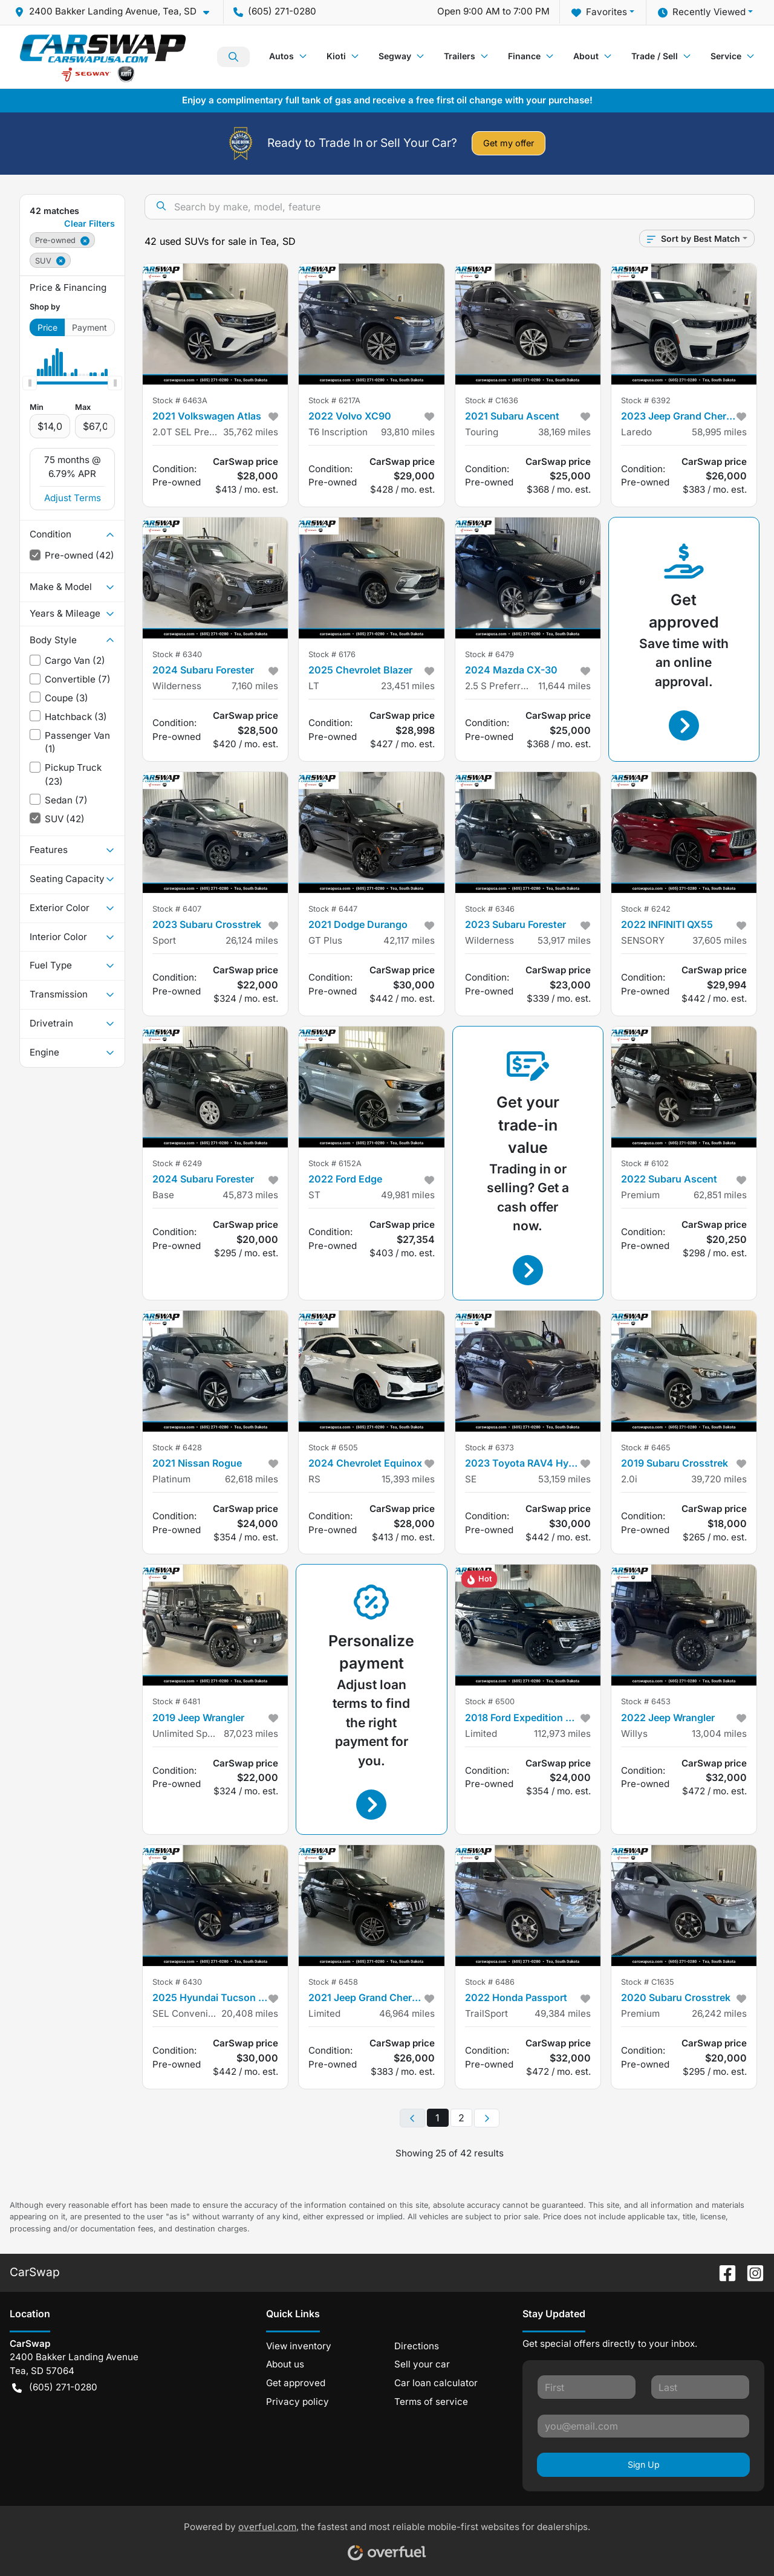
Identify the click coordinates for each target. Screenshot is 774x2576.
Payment (89, 327)
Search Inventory (233, 57)
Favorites (599, 12)
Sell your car (422, 2364)
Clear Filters (89, 223)
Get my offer (508, 143)
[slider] (29, 383)
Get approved (295, 2383)
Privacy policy (297, 2401)
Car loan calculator (436, 2383)
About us (285, 2364)
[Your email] (643, 2426)
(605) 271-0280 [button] (274, 11)
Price (47, 327)
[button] (117, 12)
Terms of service (431, 2401)
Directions (416, 2346)
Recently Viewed (702, 12)
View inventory (298, 2346)
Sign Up (644, 2464)
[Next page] (486, 2118)
